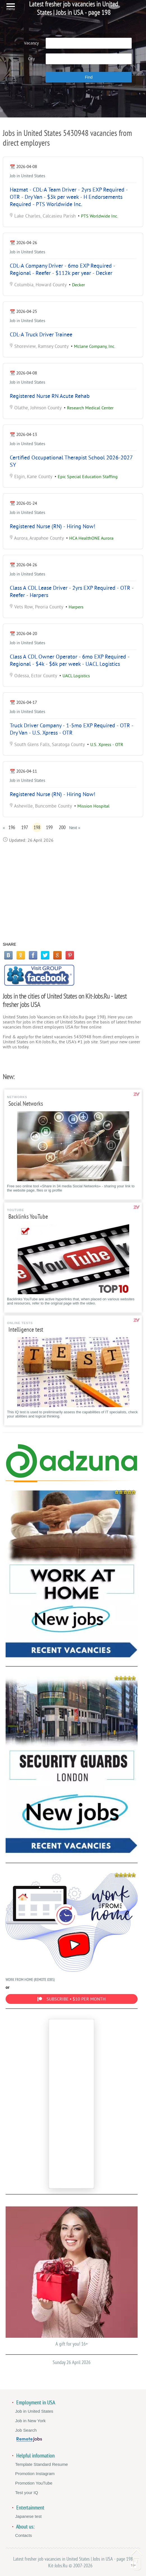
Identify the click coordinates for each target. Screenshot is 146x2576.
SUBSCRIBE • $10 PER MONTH (71, 1999)
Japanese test (28, 2516)
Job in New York (30, 2420)
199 (49, 827)
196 (11, 827)
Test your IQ (26, 2492)
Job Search (26, 2430)
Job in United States (27, 176)
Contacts (23, 2535)
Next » (74, 828)
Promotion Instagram (35, 2473)
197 (24, 827)
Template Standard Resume (41, 2464)
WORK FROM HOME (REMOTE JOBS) (72, 1926)
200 (62, 827)
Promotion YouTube (33, 2483)
